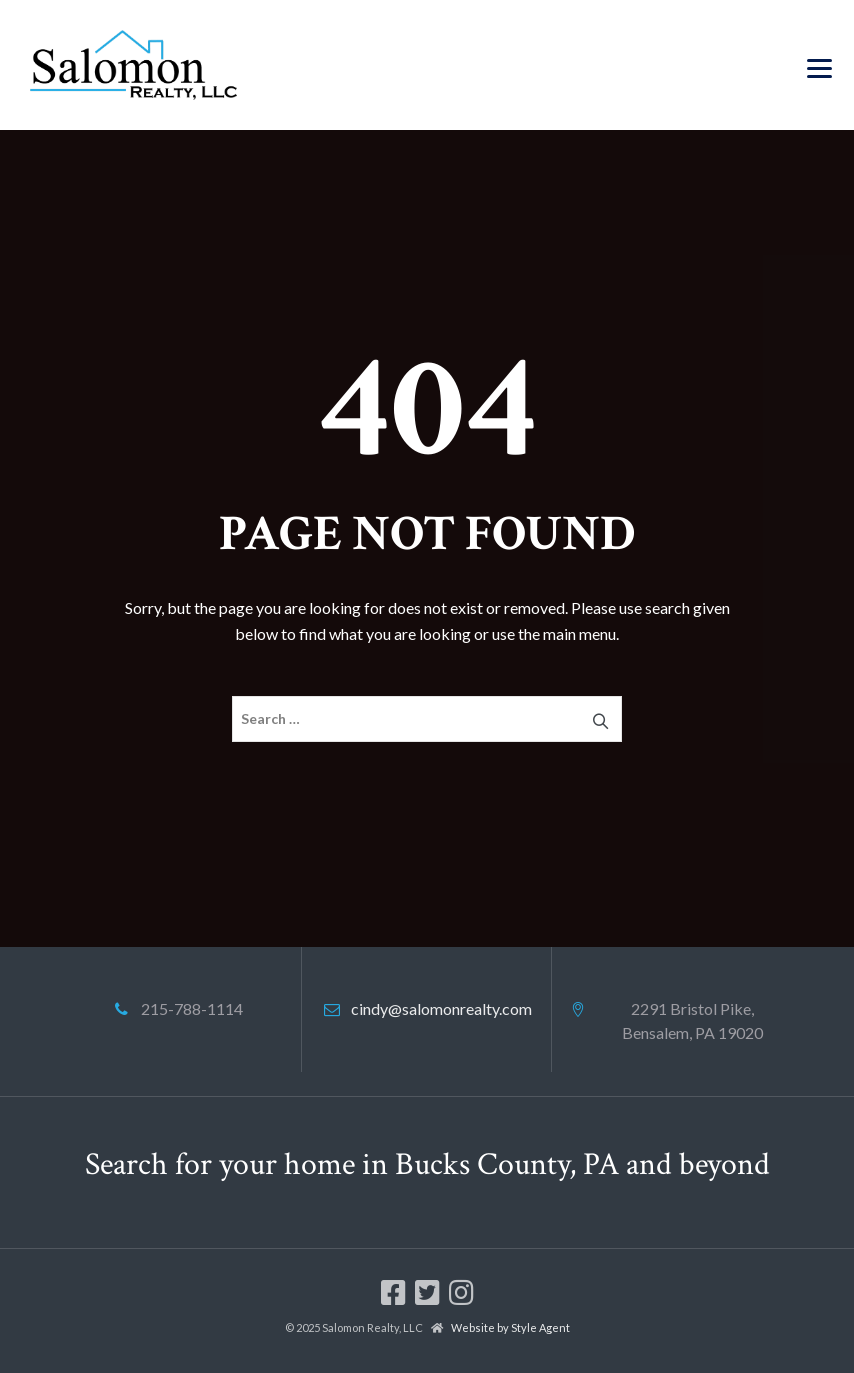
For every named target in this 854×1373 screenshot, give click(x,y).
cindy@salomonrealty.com (441, 1008)
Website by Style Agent (510, 1327)
